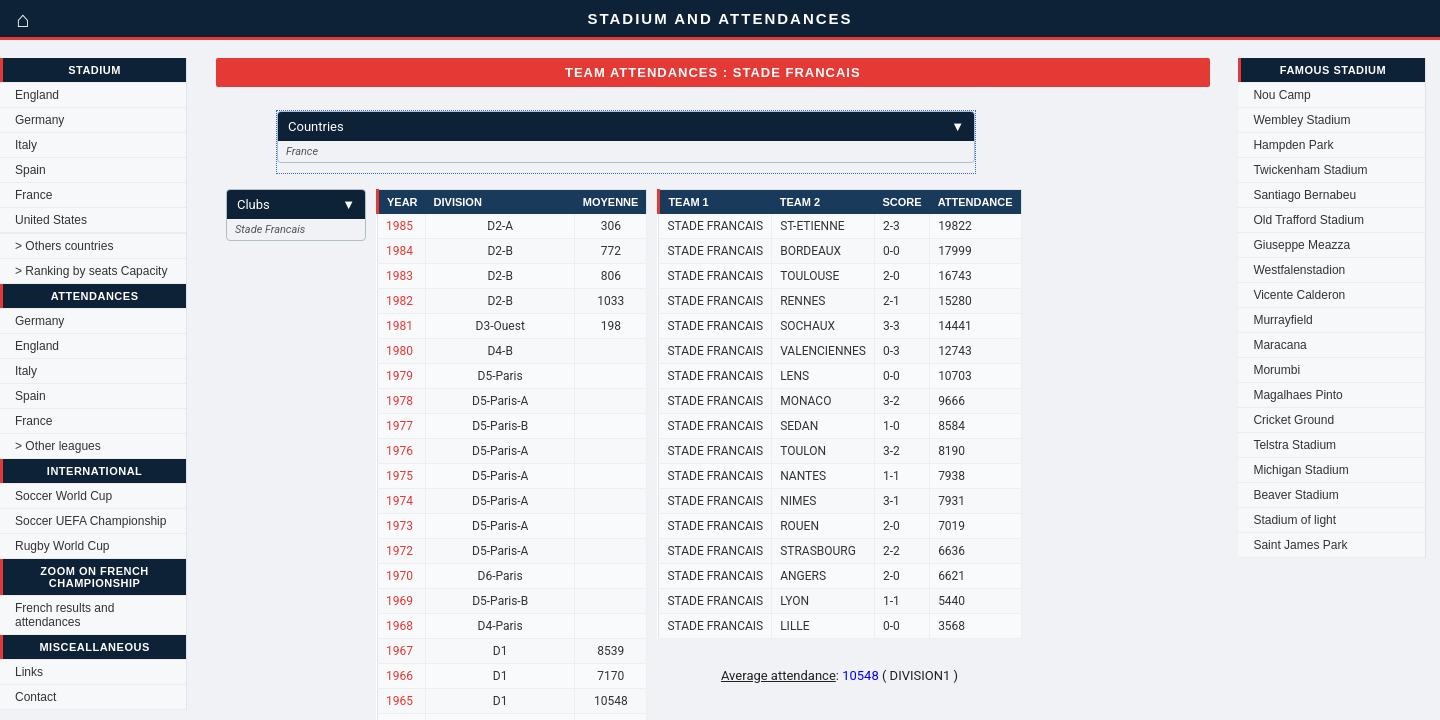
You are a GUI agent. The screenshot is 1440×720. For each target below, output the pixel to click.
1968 (399, 626)
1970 (399, 576)
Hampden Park (1293, 145)
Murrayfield (1282, 320)
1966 (399, 676)
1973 (399, 526)
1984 (399, 251)
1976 (399, 451)
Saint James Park (1300, 545)
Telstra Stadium (1294, 445)
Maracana (1279, 345)
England (37, 95)
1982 (399, 301)
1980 (399, 351)
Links (29, 672)
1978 (399, 401)
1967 (399, 651)
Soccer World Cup (63, 496)
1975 (399, 476)
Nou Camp (1281, 95)
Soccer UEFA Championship (90, 521)
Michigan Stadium (1300, 470)
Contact (35, 697)
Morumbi (1276, 370)
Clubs (296, 204)
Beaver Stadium (1295, 495)
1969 (399, 601)
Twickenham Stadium (1310, 170)
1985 (399, 226)
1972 (399, 551)
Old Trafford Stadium (1308, 220)
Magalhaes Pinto (1297, 395)
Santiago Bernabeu (1304, 195)
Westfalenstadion (1299, 270)
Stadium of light (1294, 520)
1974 (399, 501)
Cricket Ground (1293, 420)
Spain (30, 170)
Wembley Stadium (1301, 120)
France (33, 195)
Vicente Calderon (1299, 295)
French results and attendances (64, 615)
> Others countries (64, 246)
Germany (39, 120)
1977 (399, 426)
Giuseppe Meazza (1301, 245)
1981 (399, 326)
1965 (399, 701)
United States (51, 220)
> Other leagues (58, 446)
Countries (626, 126)
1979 (399, 376)
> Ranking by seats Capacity (91, 271)
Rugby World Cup (62, 546)
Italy (26, 145)
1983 (399, 276)
